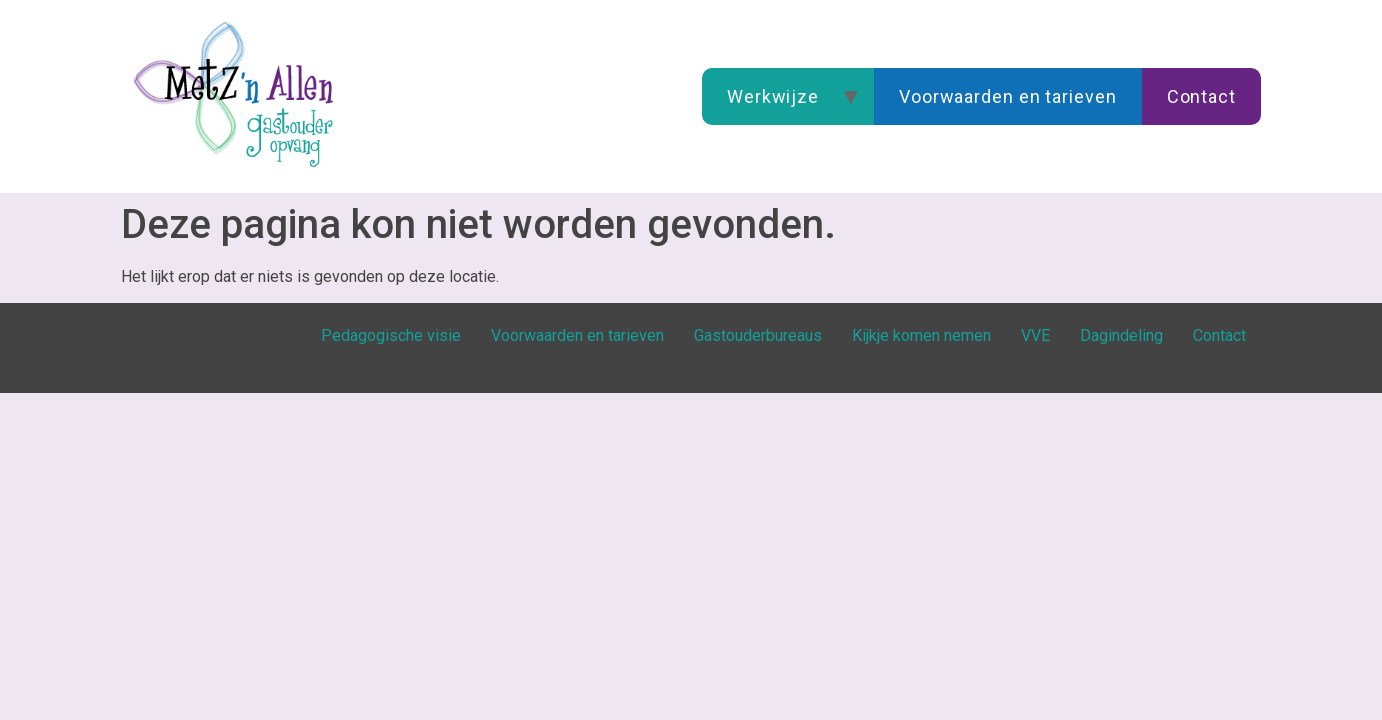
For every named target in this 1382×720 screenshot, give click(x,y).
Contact (1201, 96)
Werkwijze (773, 96)
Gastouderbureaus (758, 335)
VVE (1035, 335)
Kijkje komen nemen (921, 335)
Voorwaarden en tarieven (1008, 96)
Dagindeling (1121, 335)
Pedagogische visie (391, 335)
